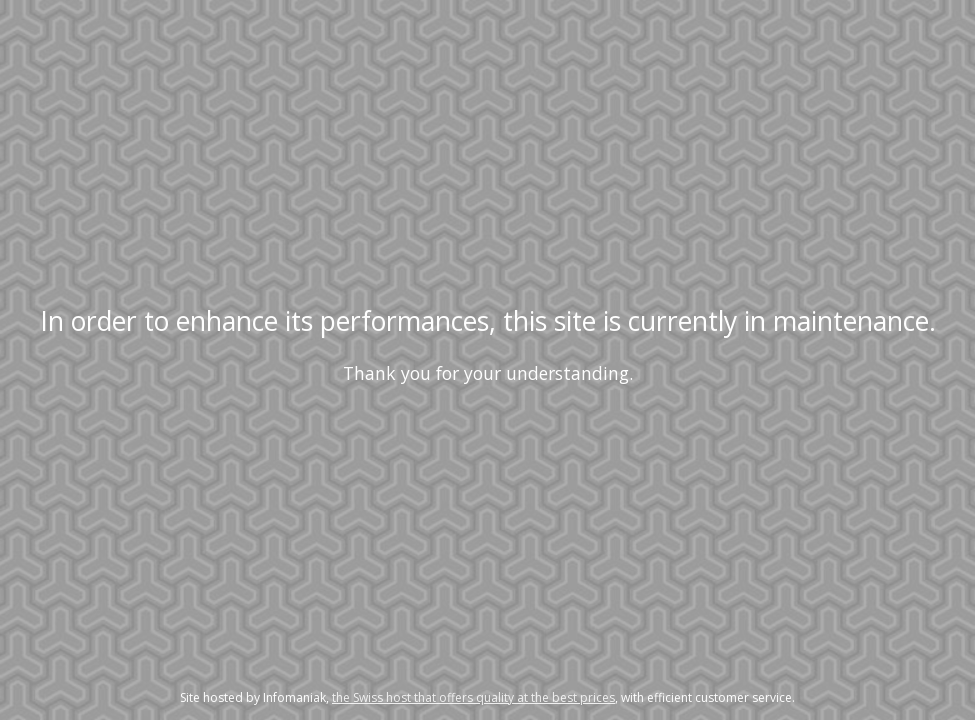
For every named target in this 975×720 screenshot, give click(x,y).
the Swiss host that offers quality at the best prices (473, 697)
